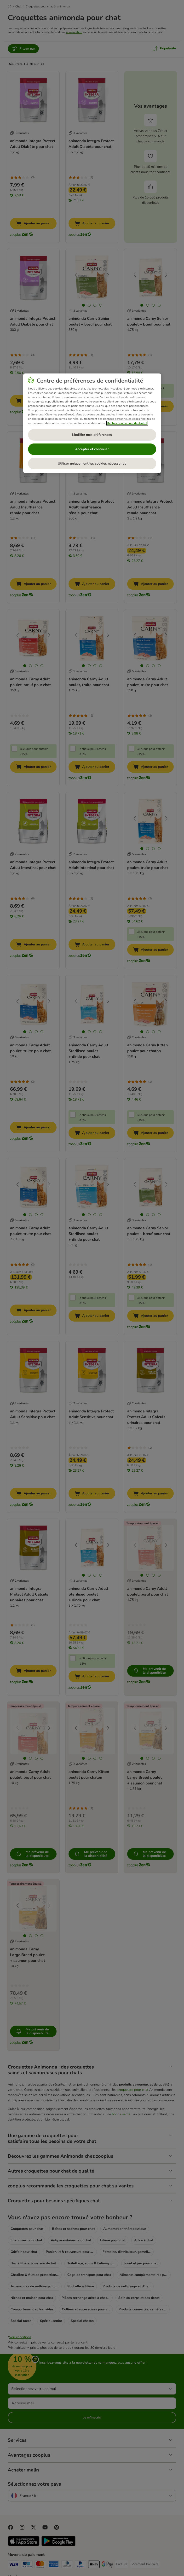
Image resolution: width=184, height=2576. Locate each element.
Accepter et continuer (92, 449)
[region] (92, 423)
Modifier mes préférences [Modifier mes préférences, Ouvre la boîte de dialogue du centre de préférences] (92, 434)
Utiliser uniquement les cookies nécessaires (92, 463)
